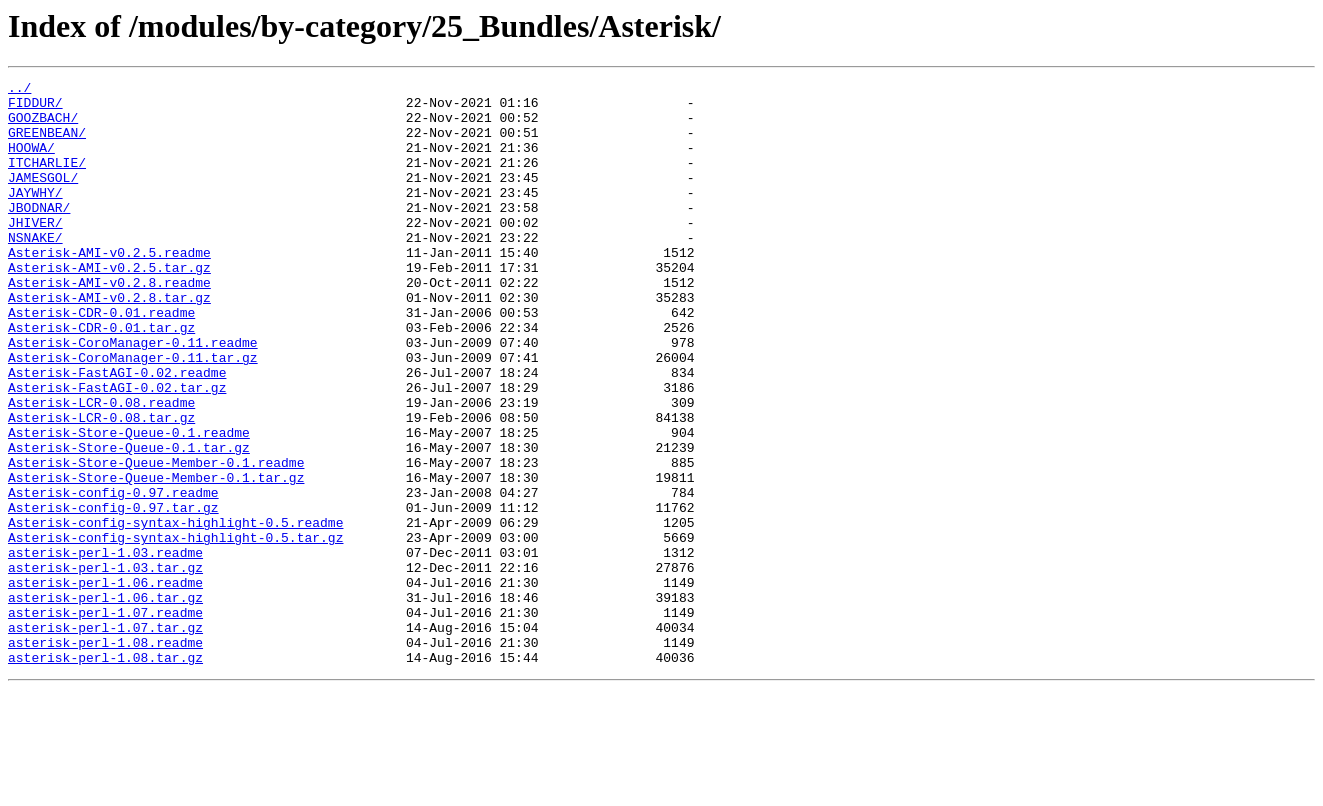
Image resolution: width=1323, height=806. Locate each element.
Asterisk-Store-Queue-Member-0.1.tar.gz (156, 558)
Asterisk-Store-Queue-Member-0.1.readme (156, 540)
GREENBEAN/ (47, 144)
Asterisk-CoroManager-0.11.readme (133, 396)
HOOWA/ (31, 162)
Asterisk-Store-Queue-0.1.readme (129, 504)
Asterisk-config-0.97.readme (113, 576)
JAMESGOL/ (43, 198)
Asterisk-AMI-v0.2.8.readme (109, 324)
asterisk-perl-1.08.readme (105, 756)
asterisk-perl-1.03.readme (105, 648)
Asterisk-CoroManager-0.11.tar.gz (133, 414)
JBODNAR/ (39, 234)
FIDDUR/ (35, 108)
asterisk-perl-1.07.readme (105, 720)
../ (19, 90)
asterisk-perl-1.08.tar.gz (105, 774)
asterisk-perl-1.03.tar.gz (105, 666)
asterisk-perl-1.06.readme (105, 684)
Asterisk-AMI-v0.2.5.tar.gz (109, 306)
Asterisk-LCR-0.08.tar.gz (101, 486)
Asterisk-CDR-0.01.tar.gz (101, 378)
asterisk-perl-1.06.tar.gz (105, 702)
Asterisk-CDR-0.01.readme (101, 360)
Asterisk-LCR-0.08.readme (101, 468)
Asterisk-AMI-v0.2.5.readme (109, 288)
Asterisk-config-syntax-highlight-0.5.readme (175, 612)
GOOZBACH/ (43, 126)
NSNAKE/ (35, 270)
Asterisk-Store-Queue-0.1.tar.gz (129, 522)
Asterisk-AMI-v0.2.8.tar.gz (109, 342)
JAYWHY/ (35, 216)
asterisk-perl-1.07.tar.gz (105, 738)
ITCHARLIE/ (47, 180)
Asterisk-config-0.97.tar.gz (113, 594)
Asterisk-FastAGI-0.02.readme (117, 432)
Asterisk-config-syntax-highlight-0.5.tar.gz (175, 630)
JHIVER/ (35, 252)
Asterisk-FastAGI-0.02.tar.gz (117, 450)
